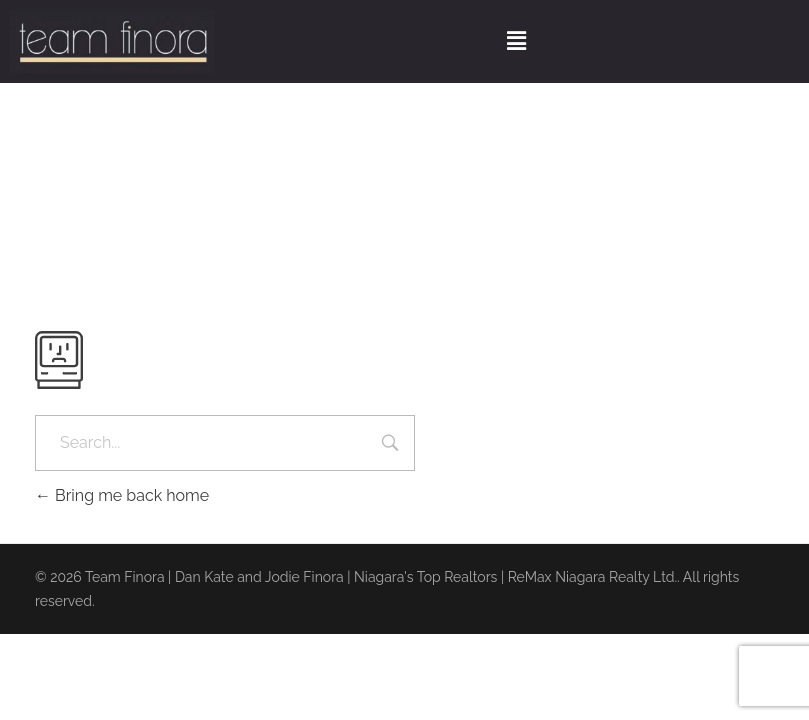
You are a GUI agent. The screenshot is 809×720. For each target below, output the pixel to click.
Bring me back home (122, 495)
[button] (516, 41)
